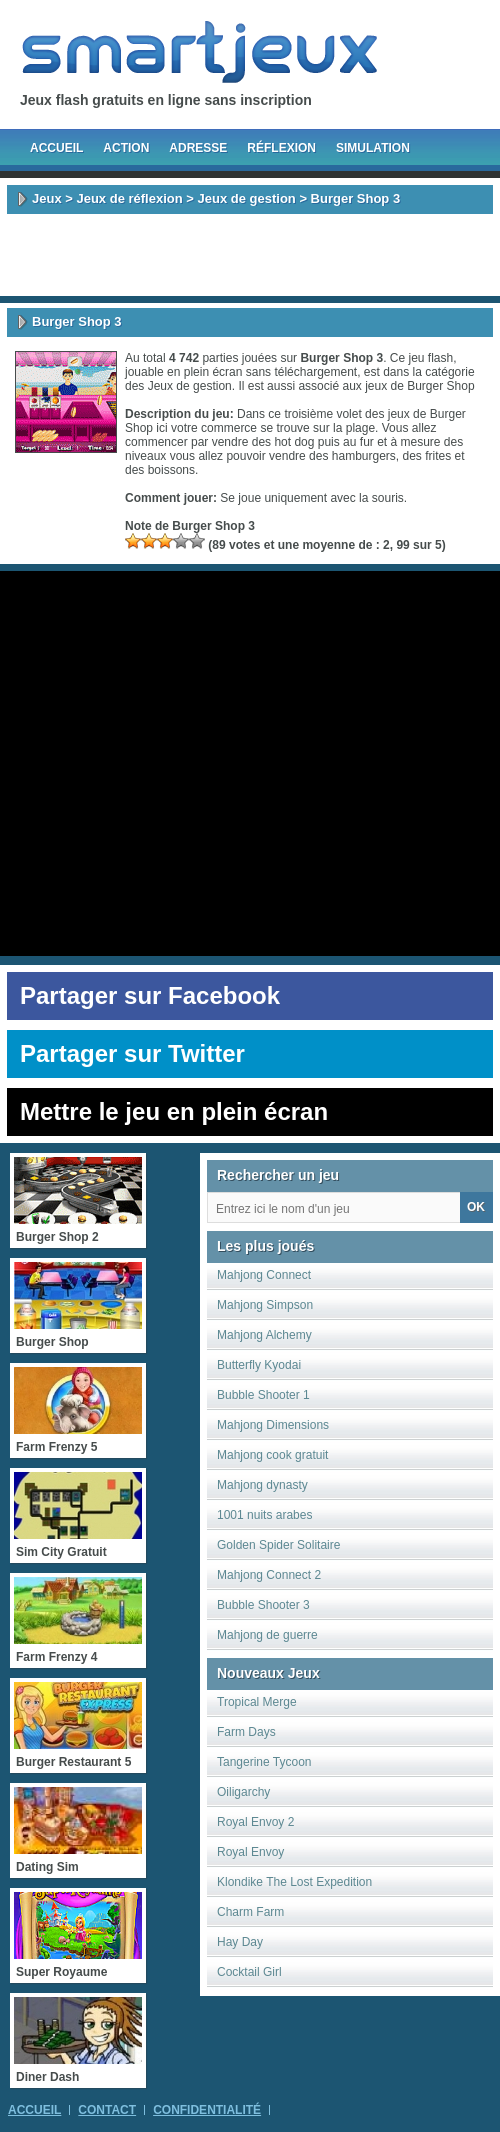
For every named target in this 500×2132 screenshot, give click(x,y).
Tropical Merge (257, 1702)
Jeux (47, 198)
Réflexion (281, 148)
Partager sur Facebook (150, 995)
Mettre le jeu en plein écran (174, 1111)
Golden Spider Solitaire (278, 1545)
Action (126, 148)
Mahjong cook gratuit (272, 1455)
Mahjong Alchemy (264, 1335)
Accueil (56, 148)
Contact (107, 2110)
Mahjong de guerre (267, 1635)
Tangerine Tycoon (264, 1762)
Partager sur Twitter (132, 1053)
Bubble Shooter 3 (263, 1605)
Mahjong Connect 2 (269, 1575)
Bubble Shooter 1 (263, 1395)
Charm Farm (250, 1912)
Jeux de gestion (247, 198)
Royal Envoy (250, 1852)
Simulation (373, 148)
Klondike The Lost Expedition (294, 1882)
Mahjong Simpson (265, 1305)
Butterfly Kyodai (259, 1365)
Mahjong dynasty (262, 1485)
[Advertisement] (250, 255)
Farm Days (246, 1732)
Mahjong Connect (264, 1275)
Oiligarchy (243, 1792)
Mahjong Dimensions (273, 1425)
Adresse (198, 148)
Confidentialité (207, 2110)
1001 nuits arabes (264, 1515)
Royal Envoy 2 (255, 1822)
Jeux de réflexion (129, 198)
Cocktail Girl (249, 1972)
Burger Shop (440, 386)
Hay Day (240, 1942)
